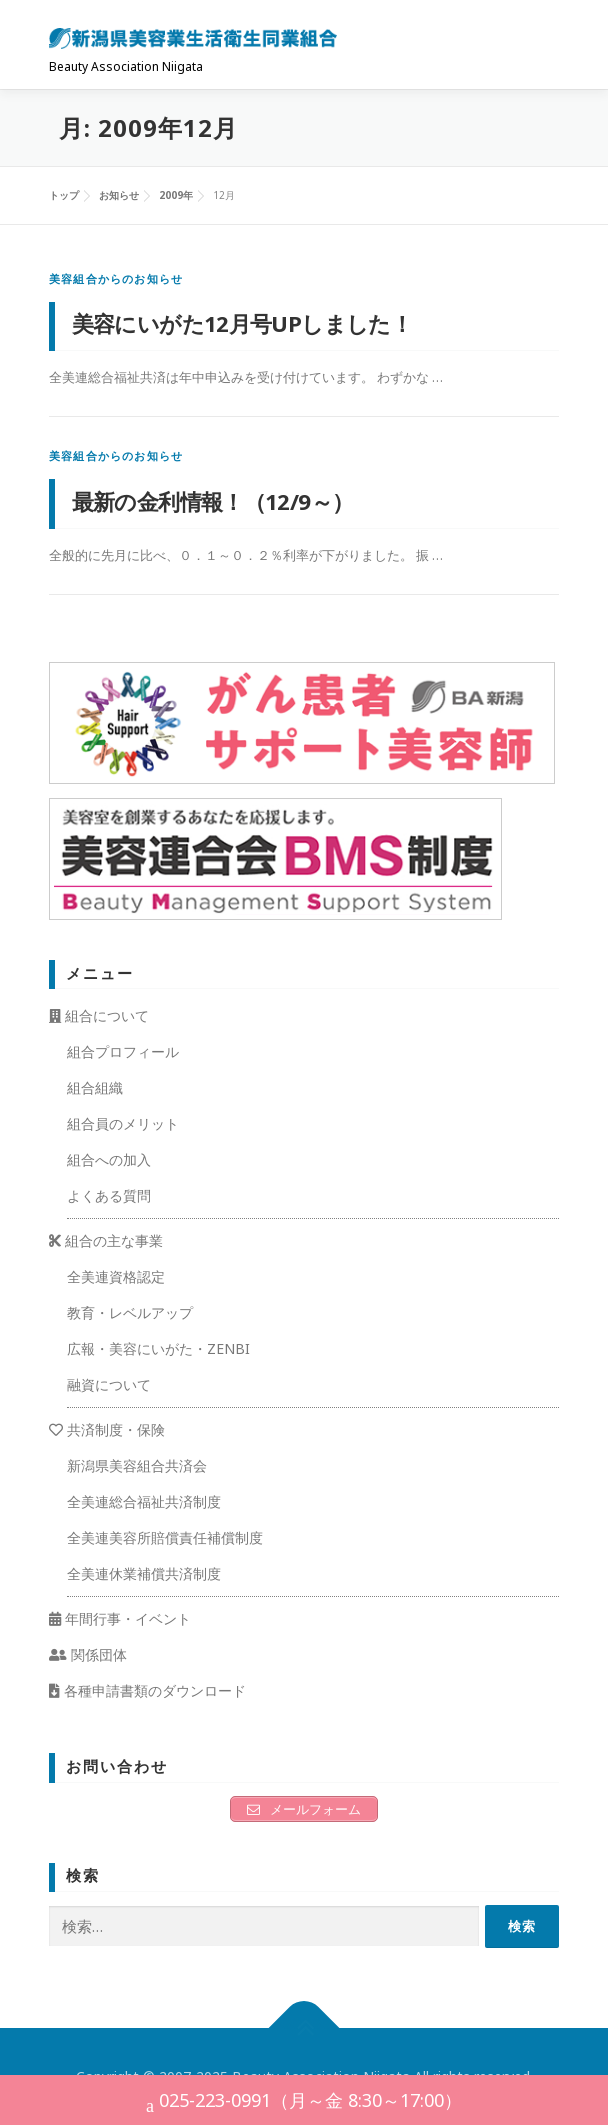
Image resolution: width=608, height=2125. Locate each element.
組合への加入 (109, 1159)
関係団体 (88, 1654)
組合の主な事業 (106, 1240)
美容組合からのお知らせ (116, 278)
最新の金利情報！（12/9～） (213, 501)
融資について (109, 1384)
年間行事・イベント (120, 1618)
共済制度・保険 (107, 1429)
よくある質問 (109, 1195)
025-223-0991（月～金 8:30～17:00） (304, 2102)
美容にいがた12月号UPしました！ (242, 323)
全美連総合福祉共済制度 (144, 1501)
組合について (99, 1015)
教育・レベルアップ (130, 1312)
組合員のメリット (123, 1123)
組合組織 (95, 1087)
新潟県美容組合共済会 (137, 1465)
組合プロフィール (123, 1051)
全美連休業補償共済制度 (144, 1573)
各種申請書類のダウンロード (147, 1690)
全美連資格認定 (116, 1276)
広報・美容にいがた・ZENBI (158, 1348)
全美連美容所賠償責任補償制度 (165, 1537)
